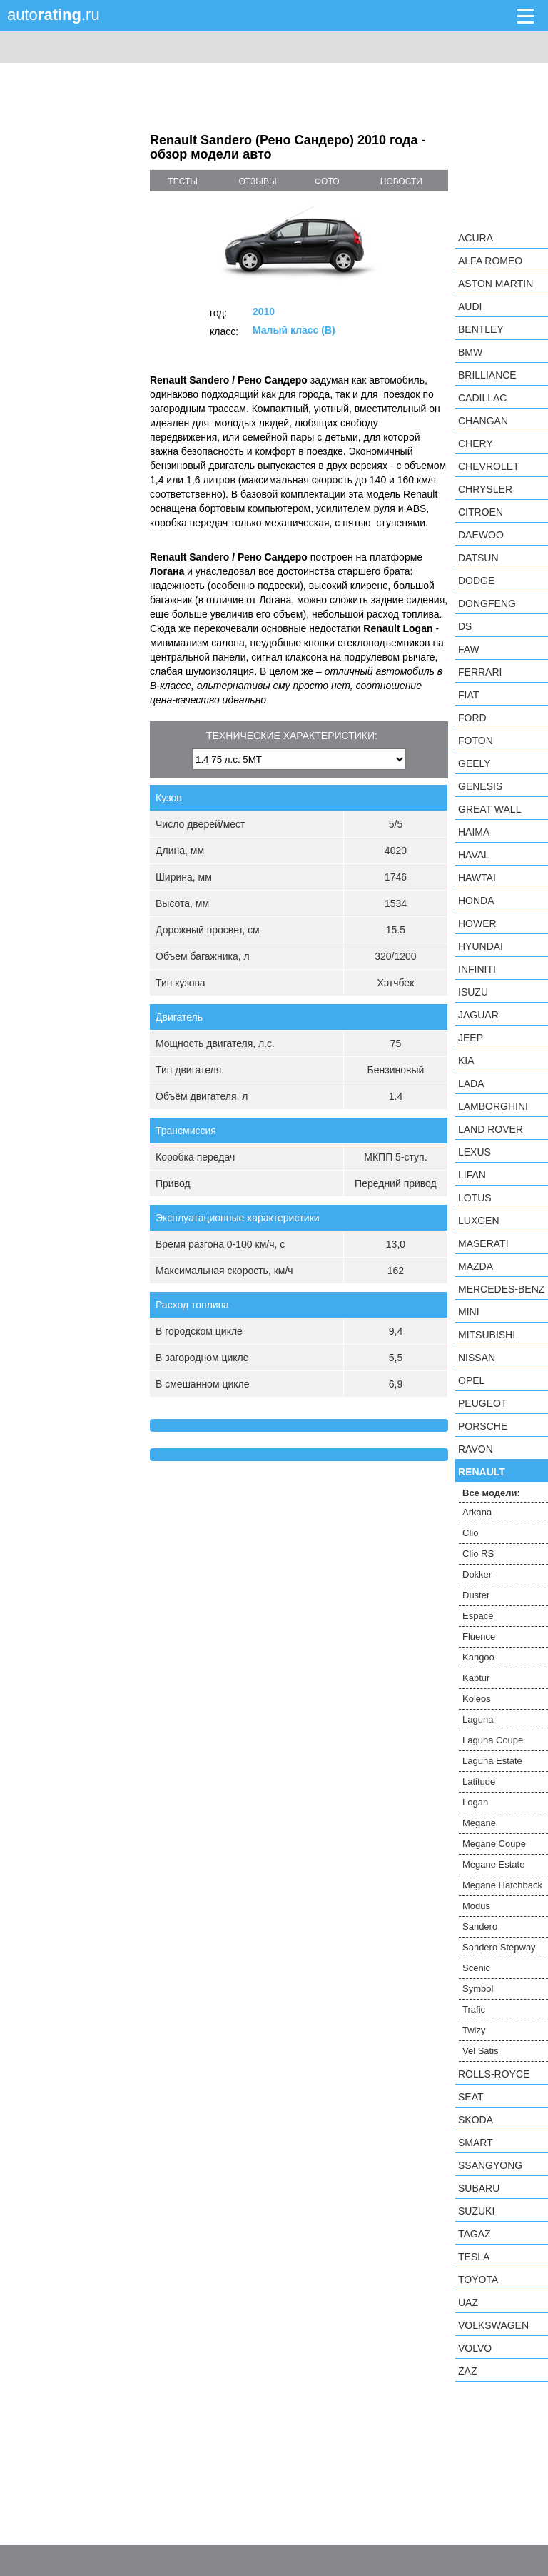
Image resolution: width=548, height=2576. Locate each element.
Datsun (478, 557)
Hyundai (480, 946)
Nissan (476, 1357)
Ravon (475, 1449)
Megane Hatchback (502, 1885)
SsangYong (490, 2165)
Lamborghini (493, 1106)
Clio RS (478, 1553)
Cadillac (482, 398)
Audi (470, 306)
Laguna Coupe (492, 1740)
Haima (473, 832)
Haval (473, 855)
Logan (475, 1802)
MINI (469, 1312)
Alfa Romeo (490, 260)
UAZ (468, 2302)
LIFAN (472, 1175)
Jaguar (478, 1015)
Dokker (477, 1574)
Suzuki (476, 2211)
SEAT (471, 2097)
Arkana (477, 1512)
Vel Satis (480, 2050)
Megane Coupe (494, 1843)
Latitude (478, 1781)
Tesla (473, 2256)
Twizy (474, 2030)
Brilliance (487, 375)
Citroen (480, 512)
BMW (470, 352)
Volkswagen (493, 2325)
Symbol (477, 1988)
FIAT (468, 695)
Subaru (478, 2188)
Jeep (470, 1037)
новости (401, 181)
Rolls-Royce (493, 2074)
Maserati (483, 1243)
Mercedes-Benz (501, 1289)
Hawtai (477, 877)
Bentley (481, 329)
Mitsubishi (486, 1334)
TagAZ (474, 2234)
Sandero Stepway (499, 1947)
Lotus (475, 1197)
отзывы (258, 181)
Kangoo (478, 1657)
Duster (475, 1595)
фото (327, 181)
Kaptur (475, 1678)
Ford (472, 717)
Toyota (478, 2279)
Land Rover (490, 1129)
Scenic (476, 1968)
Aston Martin (495, 283)
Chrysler (485, 489)
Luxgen (478, 1220)
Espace (477, 1615)
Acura (475, 238)
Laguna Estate (492, 1760)
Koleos (476, 1698)
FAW (469, 649)
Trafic (473, 2009)
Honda (476, 900)
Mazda (475, 1266)
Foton (475, 740)
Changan (483, 420)
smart (475, 2142)
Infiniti (477, 969)
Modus (476, 1905)
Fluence (478, 1636)
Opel (471, 1380)
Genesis (480, 786)
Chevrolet (488, 466)
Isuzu (473, 992)
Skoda (475, 2119)
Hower (477, 923)
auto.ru (53, 15)
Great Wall (489, 809)
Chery (475, 443)
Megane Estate (493, 1864)
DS (465, 626)
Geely (474, 763)
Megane (479, 1823)
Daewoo (481, 535)
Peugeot (482, 1403)
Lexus (474, 1152)
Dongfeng (487, 603)
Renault (481, 1472)
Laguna (477, 1719)
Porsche (482, 1426)
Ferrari (480, 672)
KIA (466, 1060)
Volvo (475, 2348)
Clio (470, 1533)
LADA (471, 1083)
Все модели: (491, 1493)
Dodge (476, 580)
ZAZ (467, 2371)
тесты (183, 181)
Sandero (479, 1926)
